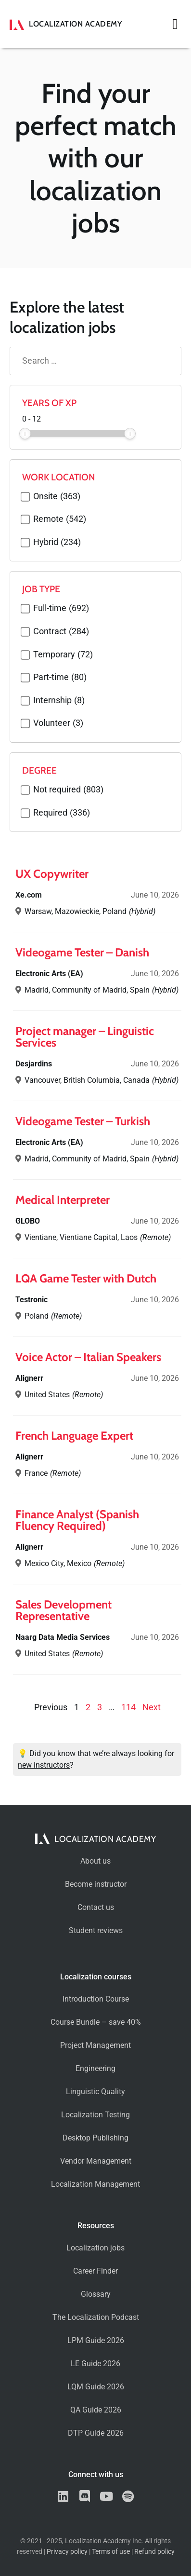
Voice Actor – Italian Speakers (88, 1357)
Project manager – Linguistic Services (84, 1036)
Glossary (96, 2294)
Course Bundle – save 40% (96, 2022)
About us (95, 1861)
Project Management (95, 2045)
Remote (59, 519)
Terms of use (111, 2552)
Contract (61, 631)
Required (61, 813)
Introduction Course (96, 1999)
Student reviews (96, 1930)
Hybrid (57, 542)
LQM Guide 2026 (95, 2386)
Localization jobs (95, 2247)
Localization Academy (75, 23)
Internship (59, 700)
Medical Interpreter (62, 1200)
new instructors (44, 1765)
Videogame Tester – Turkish (82, 1121)
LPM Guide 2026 (95, 2340)
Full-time (61, 608)
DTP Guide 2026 (96, 2433)
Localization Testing (95, 2114)
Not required (68, 790)
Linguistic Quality (95, 2091)
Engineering (95, 2068)
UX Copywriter (52, 874)
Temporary (63, 655)
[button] (175, 24)
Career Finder (95, 2271)
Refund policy (154, 2552)
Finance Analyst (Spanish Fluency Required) (77, 1520)
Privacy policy (67, 2552)
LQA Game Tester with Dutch (85, 1278)
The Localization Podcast (95, 2317)
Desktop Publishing (95, 2137)
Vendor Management (95, 2161)
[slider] (25, 433)
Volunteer (58, 723)
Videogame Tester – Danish (82, 952)
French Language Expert (74, 1436)
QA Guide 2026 (95, 2409)
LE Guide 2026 (95, 2363)
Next (151, 1707)
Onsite (56, 496)
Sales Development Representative (63, 1610)
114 (128, 1707)
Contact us (95, 1907)
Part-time (60, 677)
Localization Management (95, 2184)
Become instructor (96, 1884)
